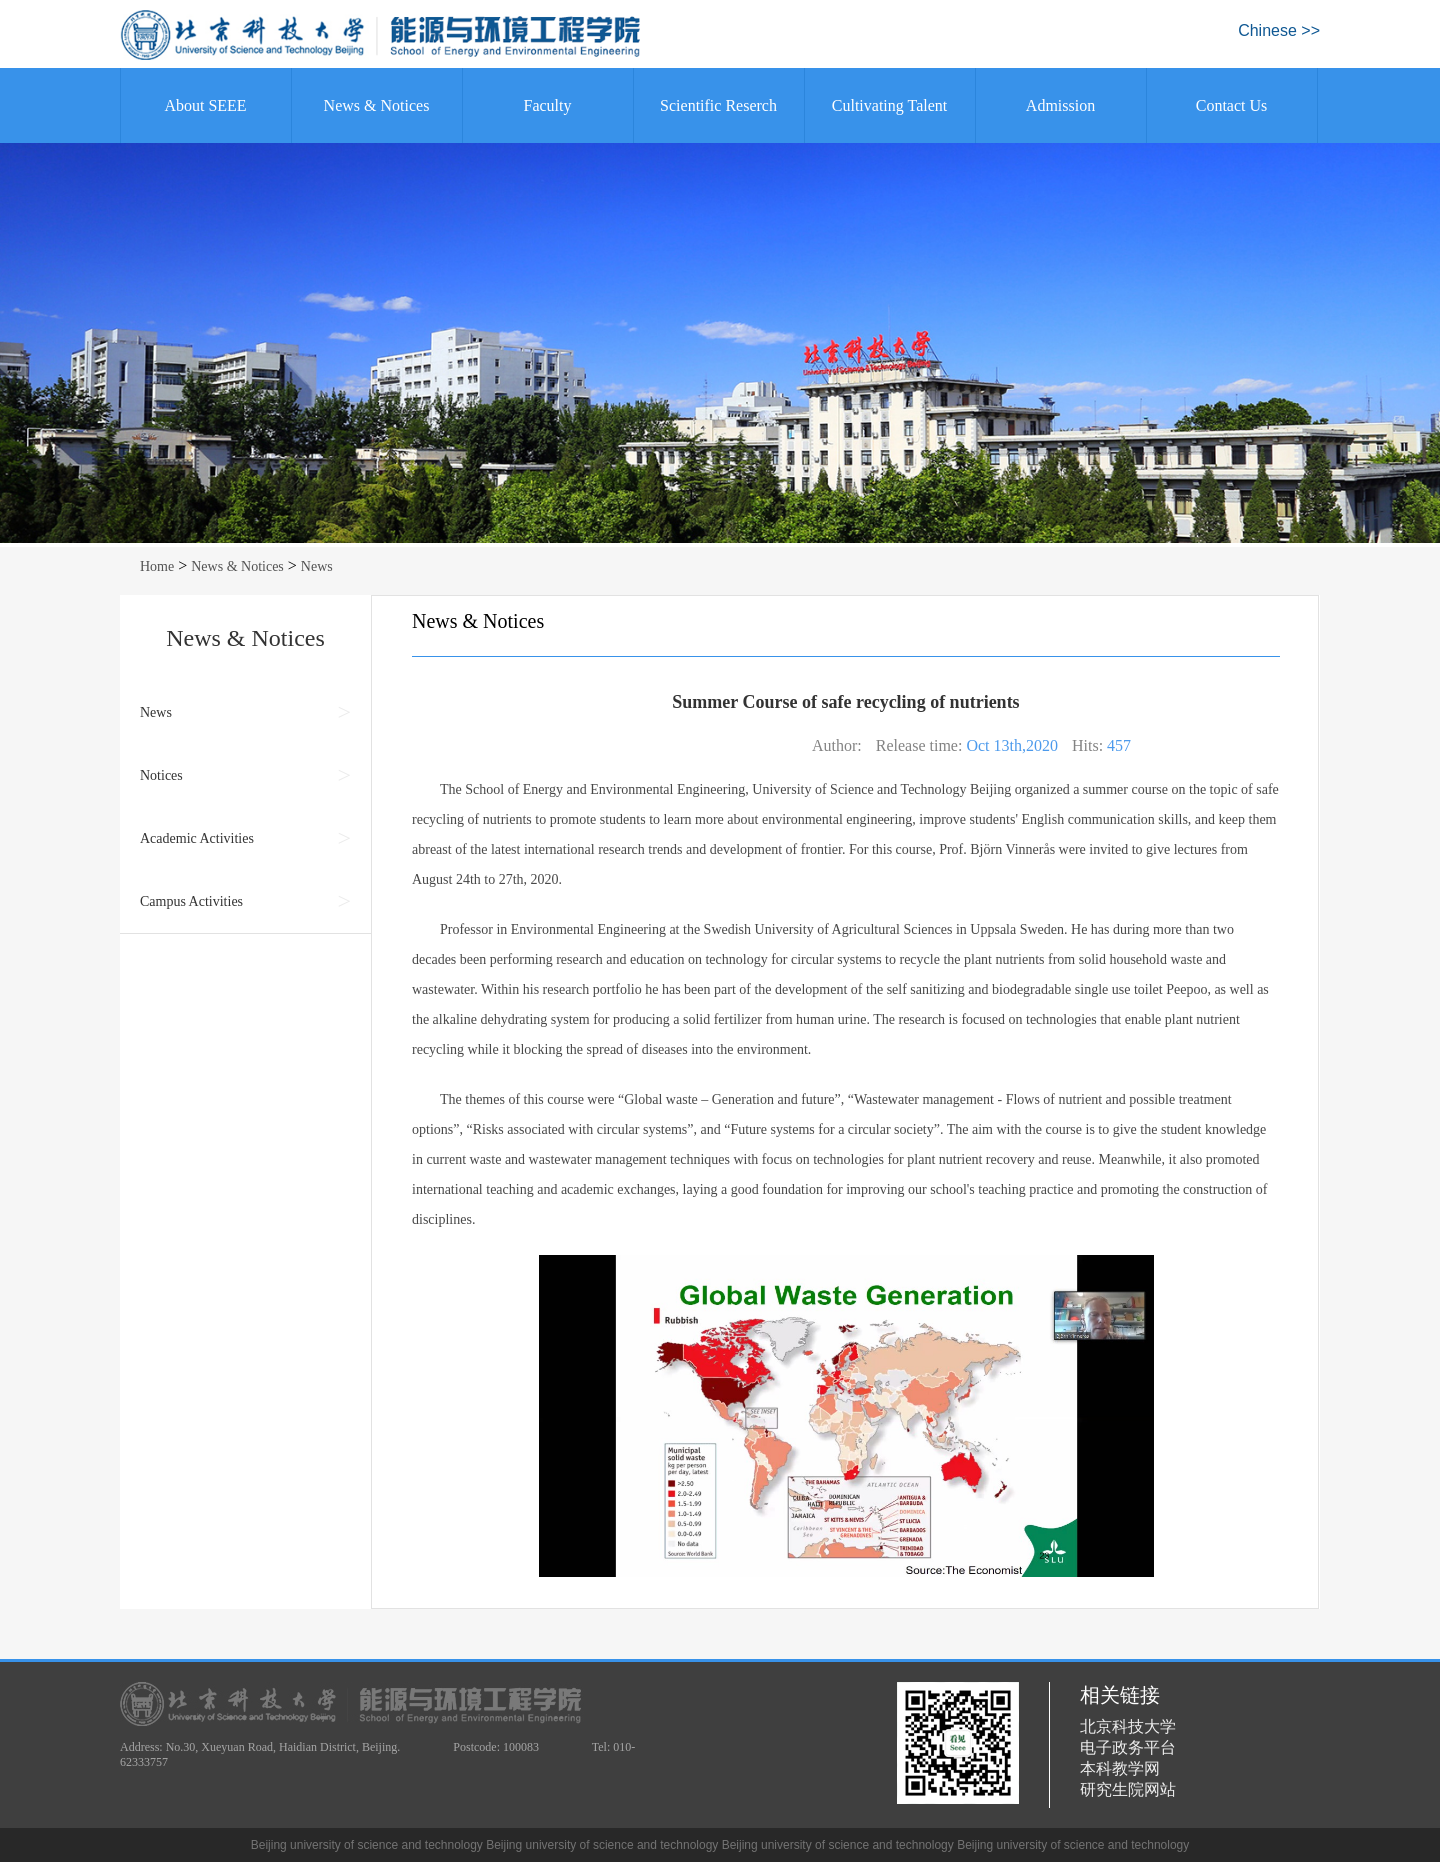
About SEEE (205, 105)
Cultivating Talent (889, 105)
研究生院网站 (1128, 1789)
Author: (837, 745)
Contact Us (1232, 105)
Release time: (919, 745)
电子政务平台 (1128, 1747)
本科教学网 (1120, 1768)
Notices (161, 775)
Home (157, 566)
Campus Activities (191, 901)
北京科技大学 (1128, 1726)
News (317, 566)
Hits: (1087, 745)
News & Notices (377, 105)
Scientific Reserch (718, 105)
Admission (1060, 105)
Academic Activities (197, 838)
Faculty (548, 105)
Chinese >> (1279, 30)
